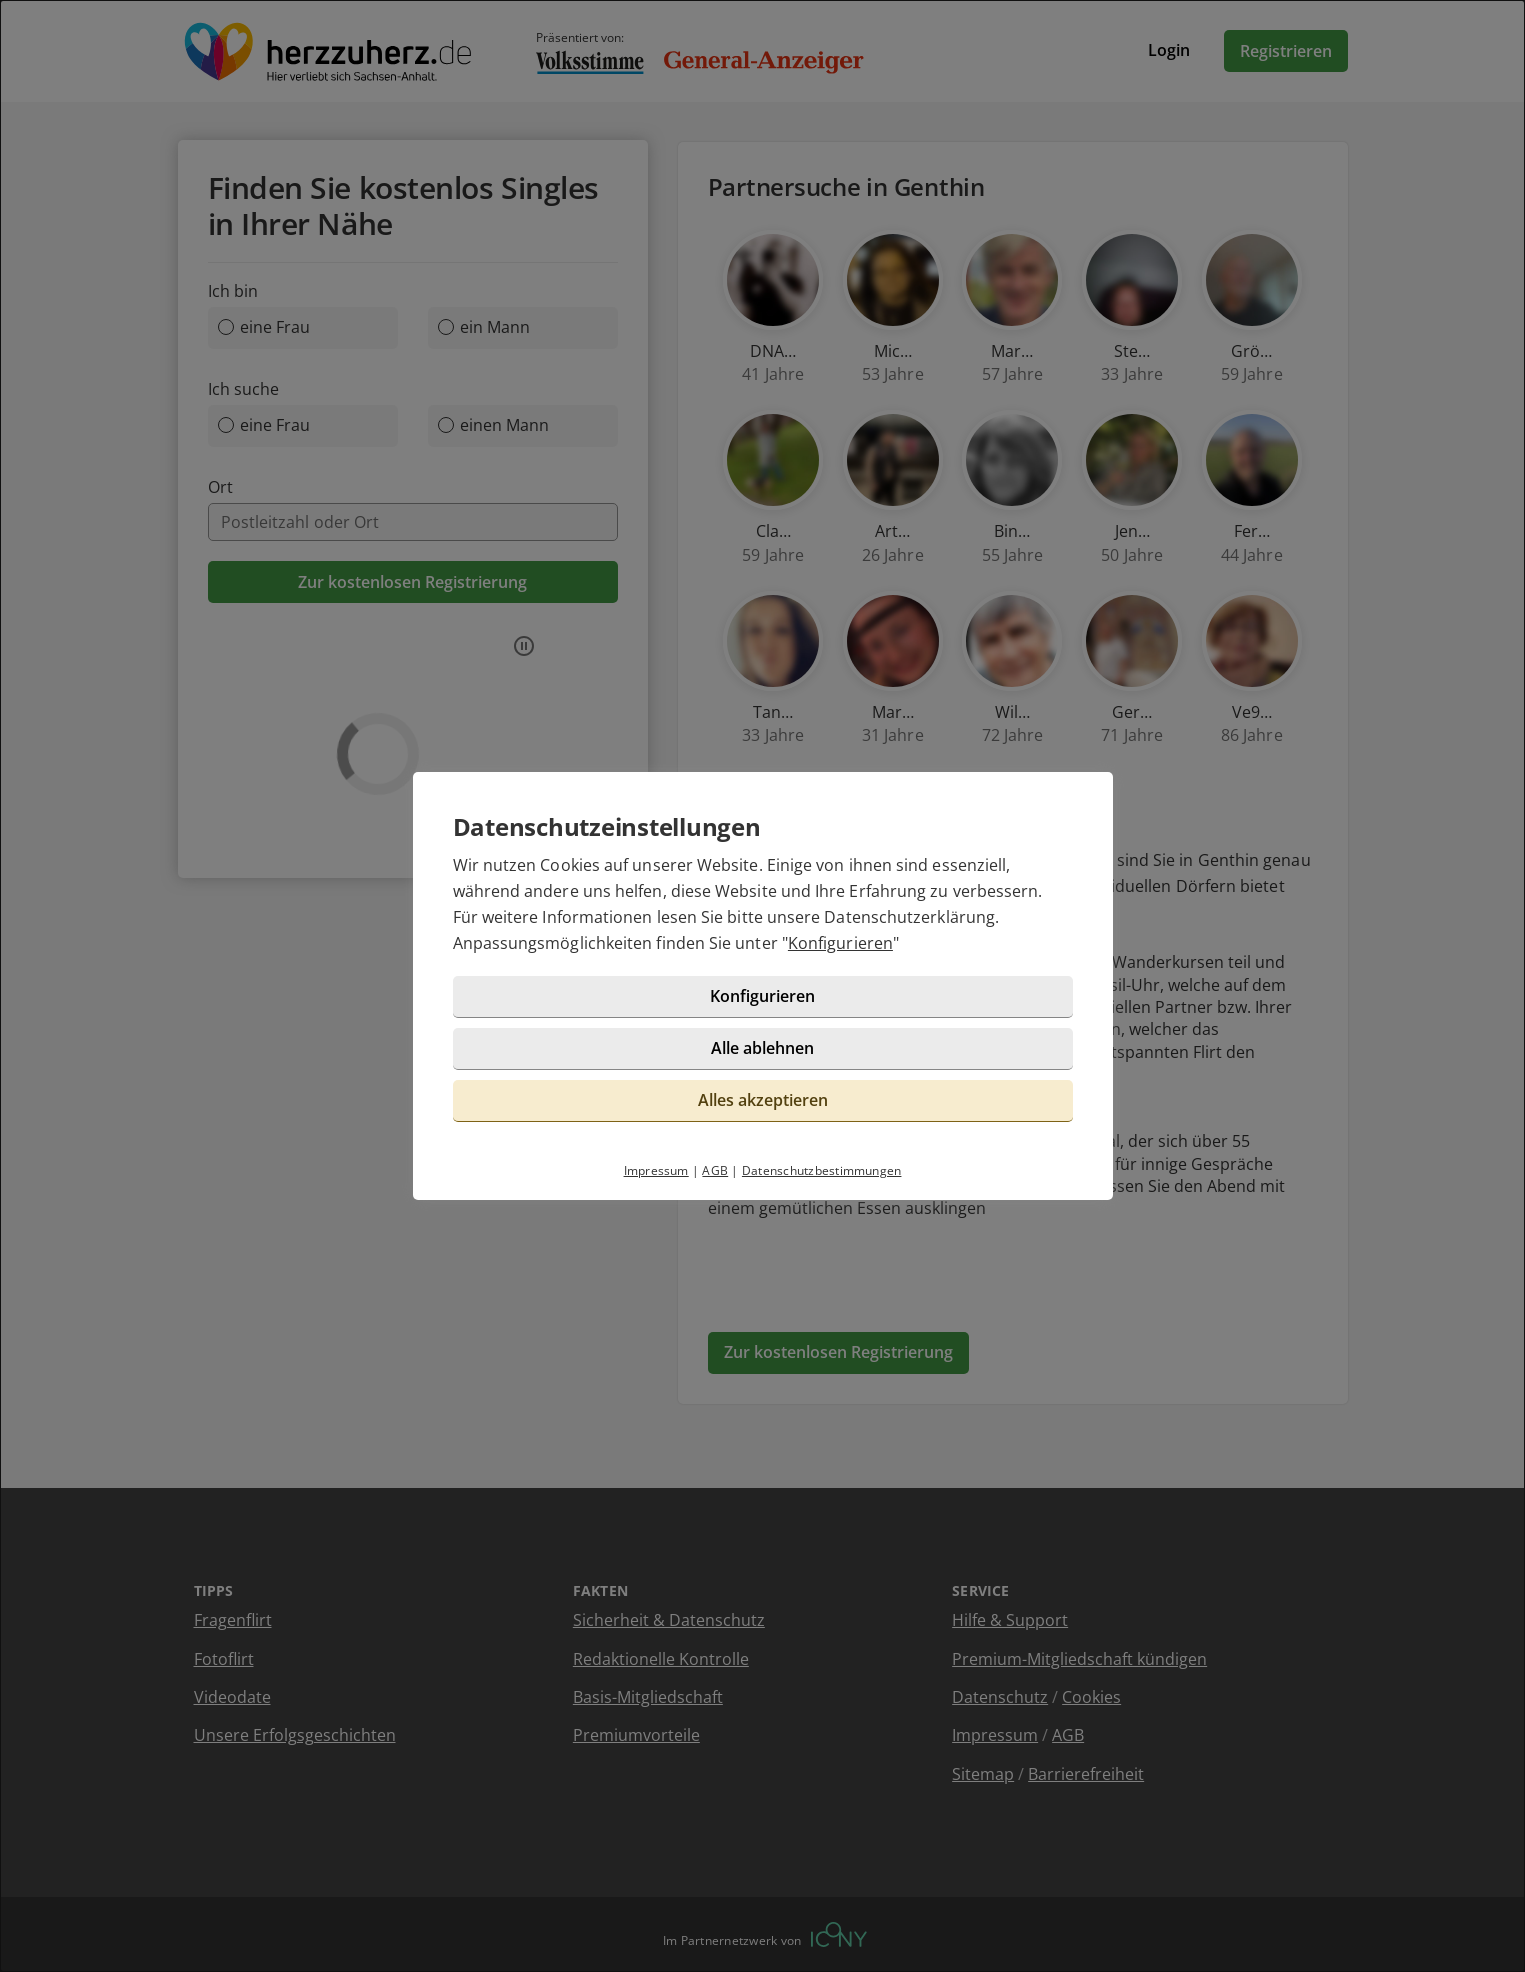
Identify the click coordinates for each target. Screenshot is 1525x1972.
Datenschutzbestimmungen (822, 1170)
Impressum (656, 1170)
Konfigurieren (840, 943)
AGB (715, 1170)
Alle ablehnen (762, 1048)
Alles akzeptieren (763, 1100)
